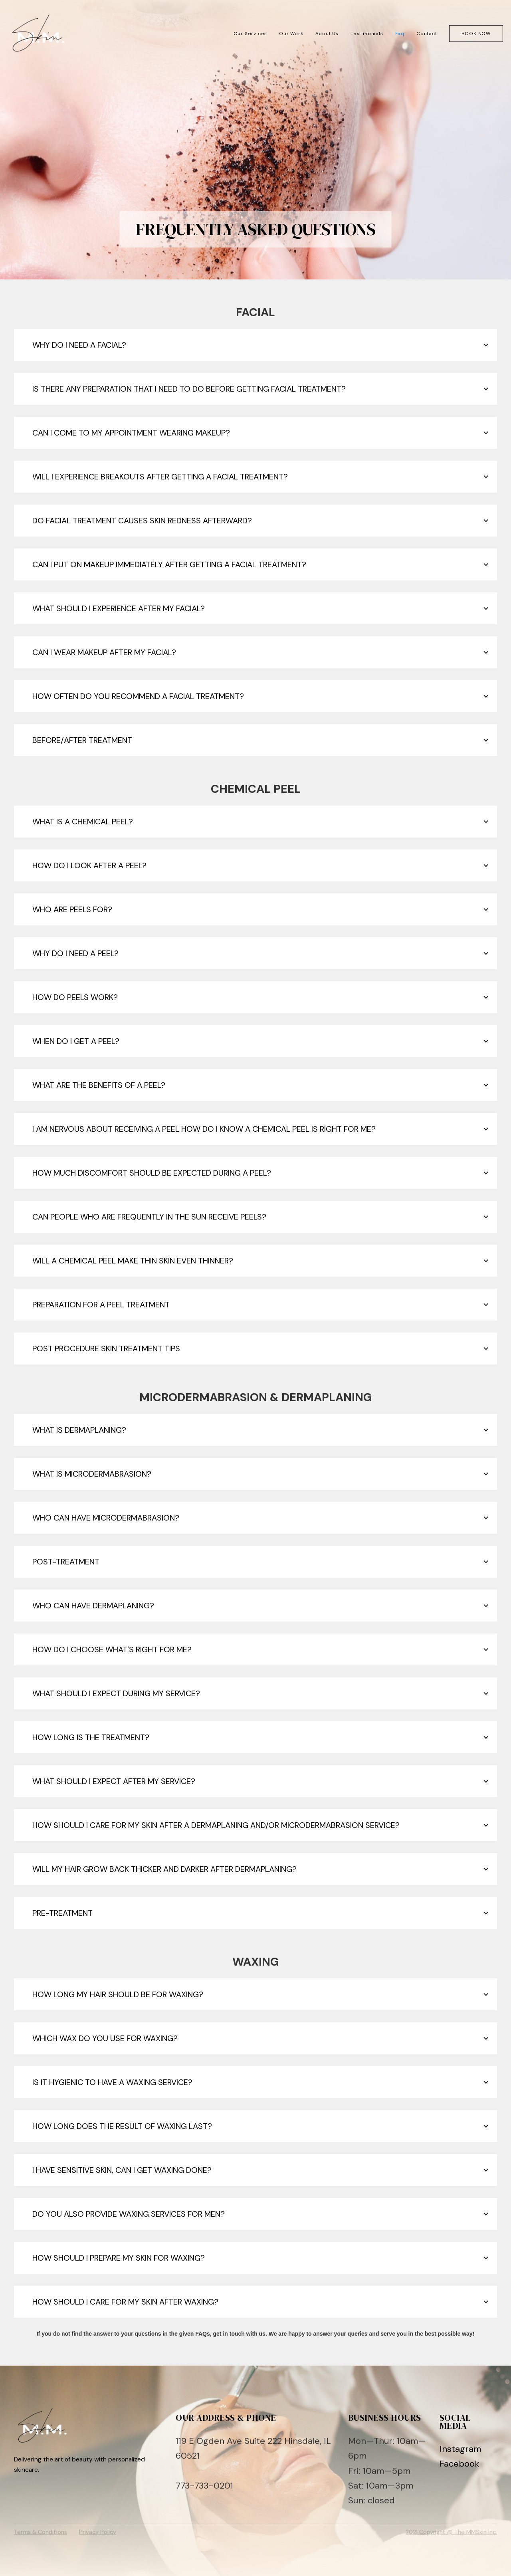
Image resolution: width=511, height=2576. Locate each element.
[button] (255, 345)
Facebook (459, 2463)
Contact (426, 33)
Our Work (291, 33)
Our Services (250, 33)
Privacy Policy (97, 2532)
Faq (399, 33)
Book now (476, 33)
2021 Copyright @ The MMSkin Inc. (451, 2532)
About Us (327, 33)
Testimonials (367, 33)
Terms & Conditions (40, 2532)
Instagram (460, 2449)
